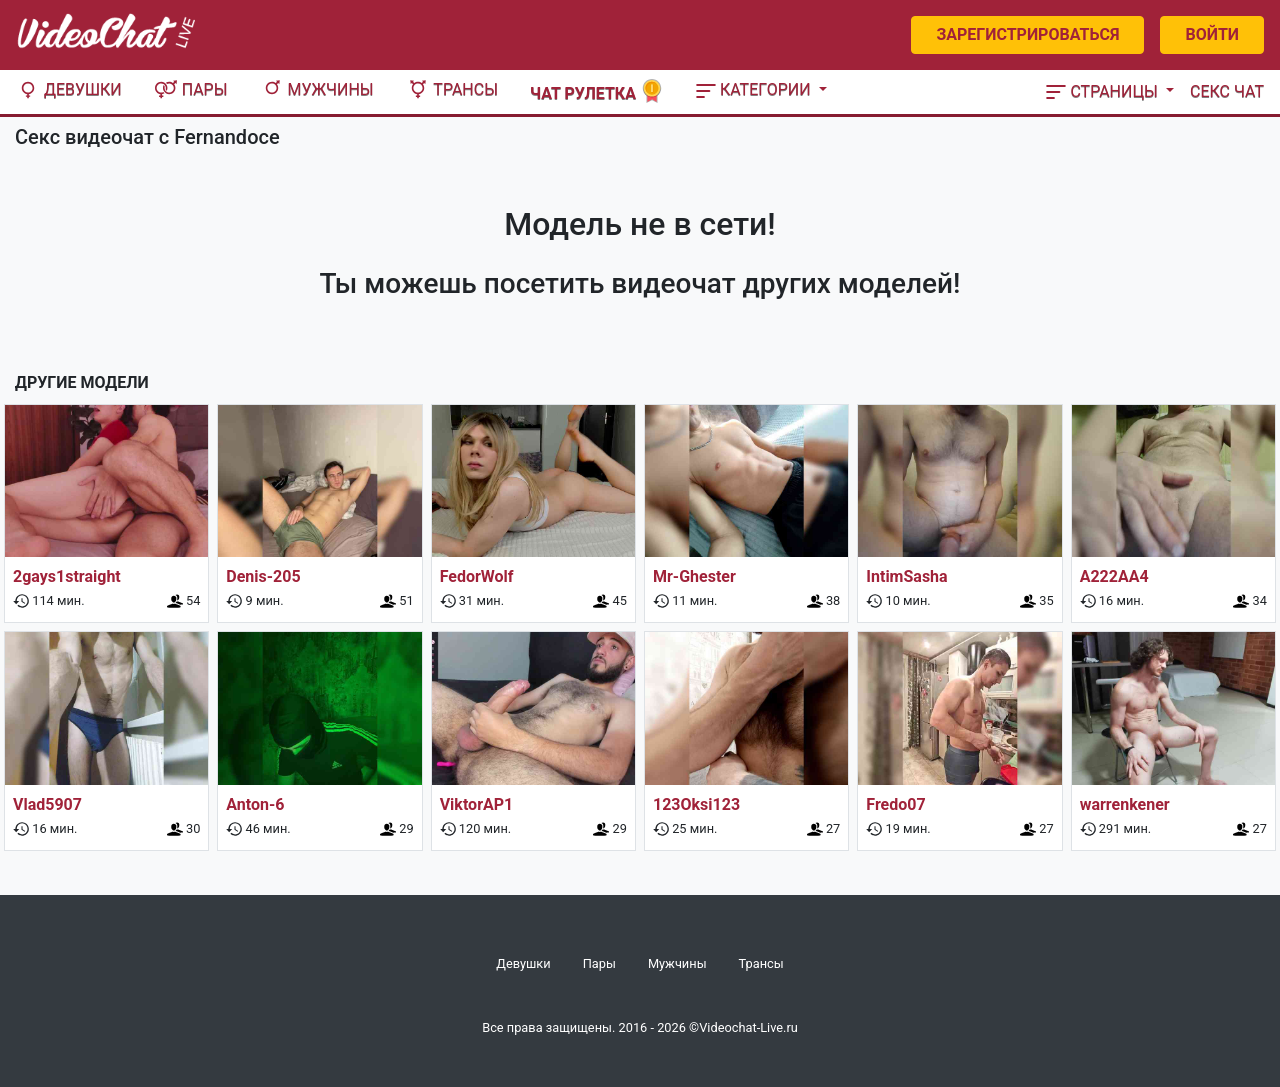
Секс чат (1227, 91)
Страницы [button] (1104, 91)
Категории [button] (755, 89)
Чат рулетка (597, 91)
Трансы (452, 89)
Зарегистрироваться (1027, 34)
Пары (191, 89)
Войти (1212, 34)
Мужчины (317, 89)
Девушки (69, 89)
